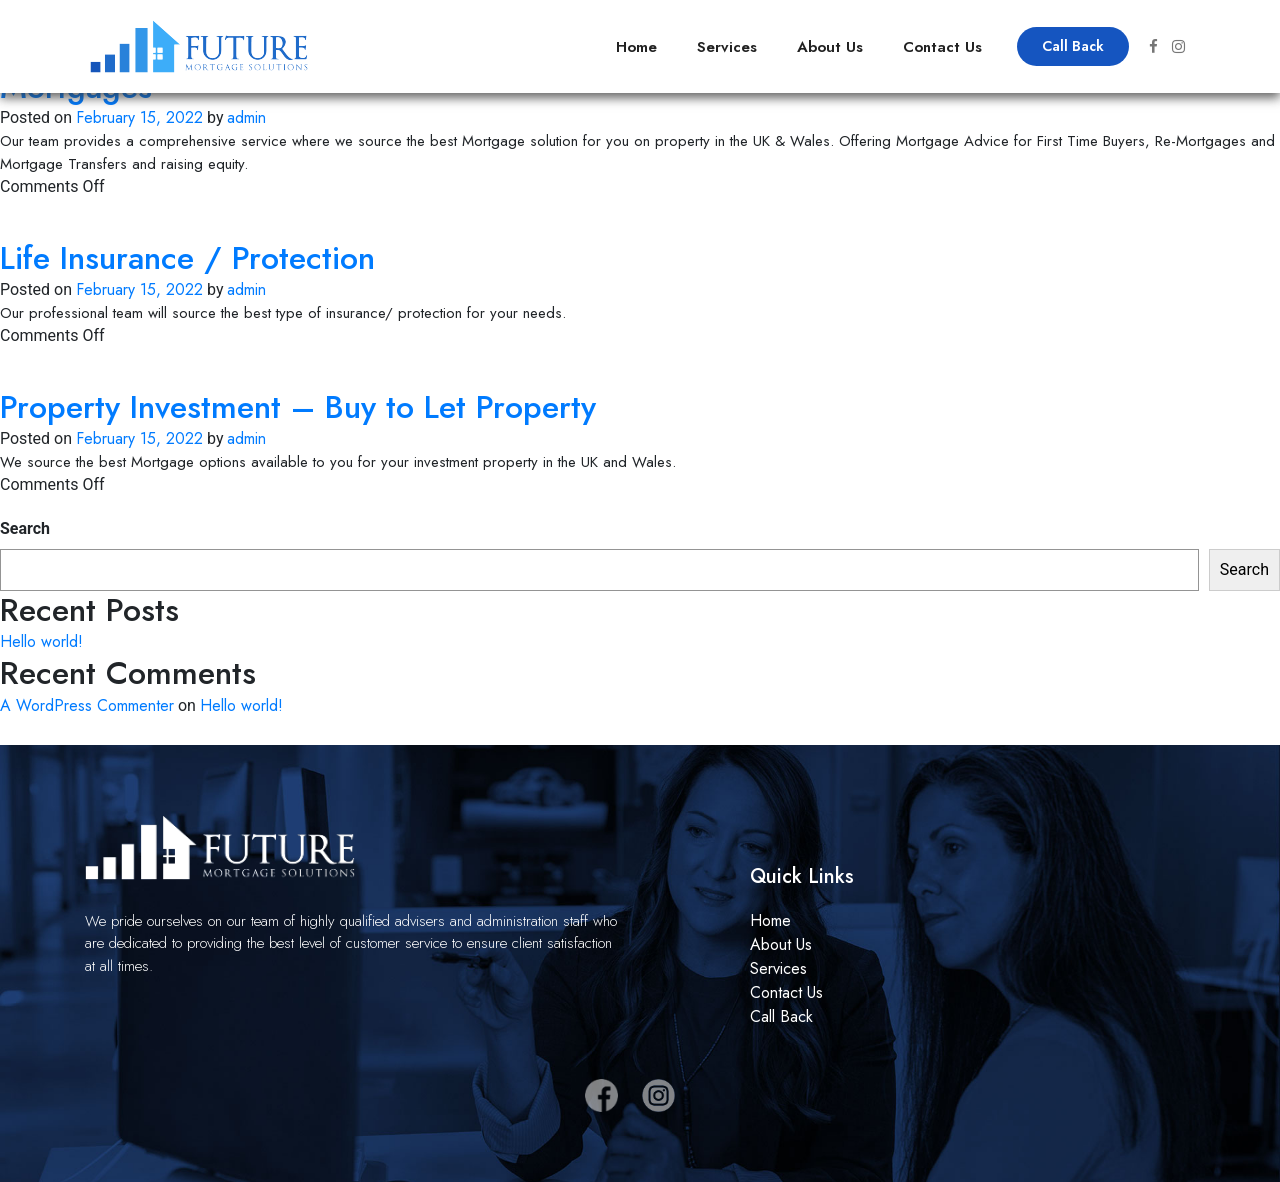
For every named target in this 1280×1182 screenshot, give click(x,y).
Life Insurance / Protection (187, 258)
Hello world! (41, 641)
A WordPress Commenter (87, 705)
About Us (830, 47)
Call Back (1073, 46)
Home (636, 47)
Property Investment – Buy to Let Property (298, 407)
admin (246, 117)
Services (727, 47)
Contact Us (942, 47)
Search (25, 528)
